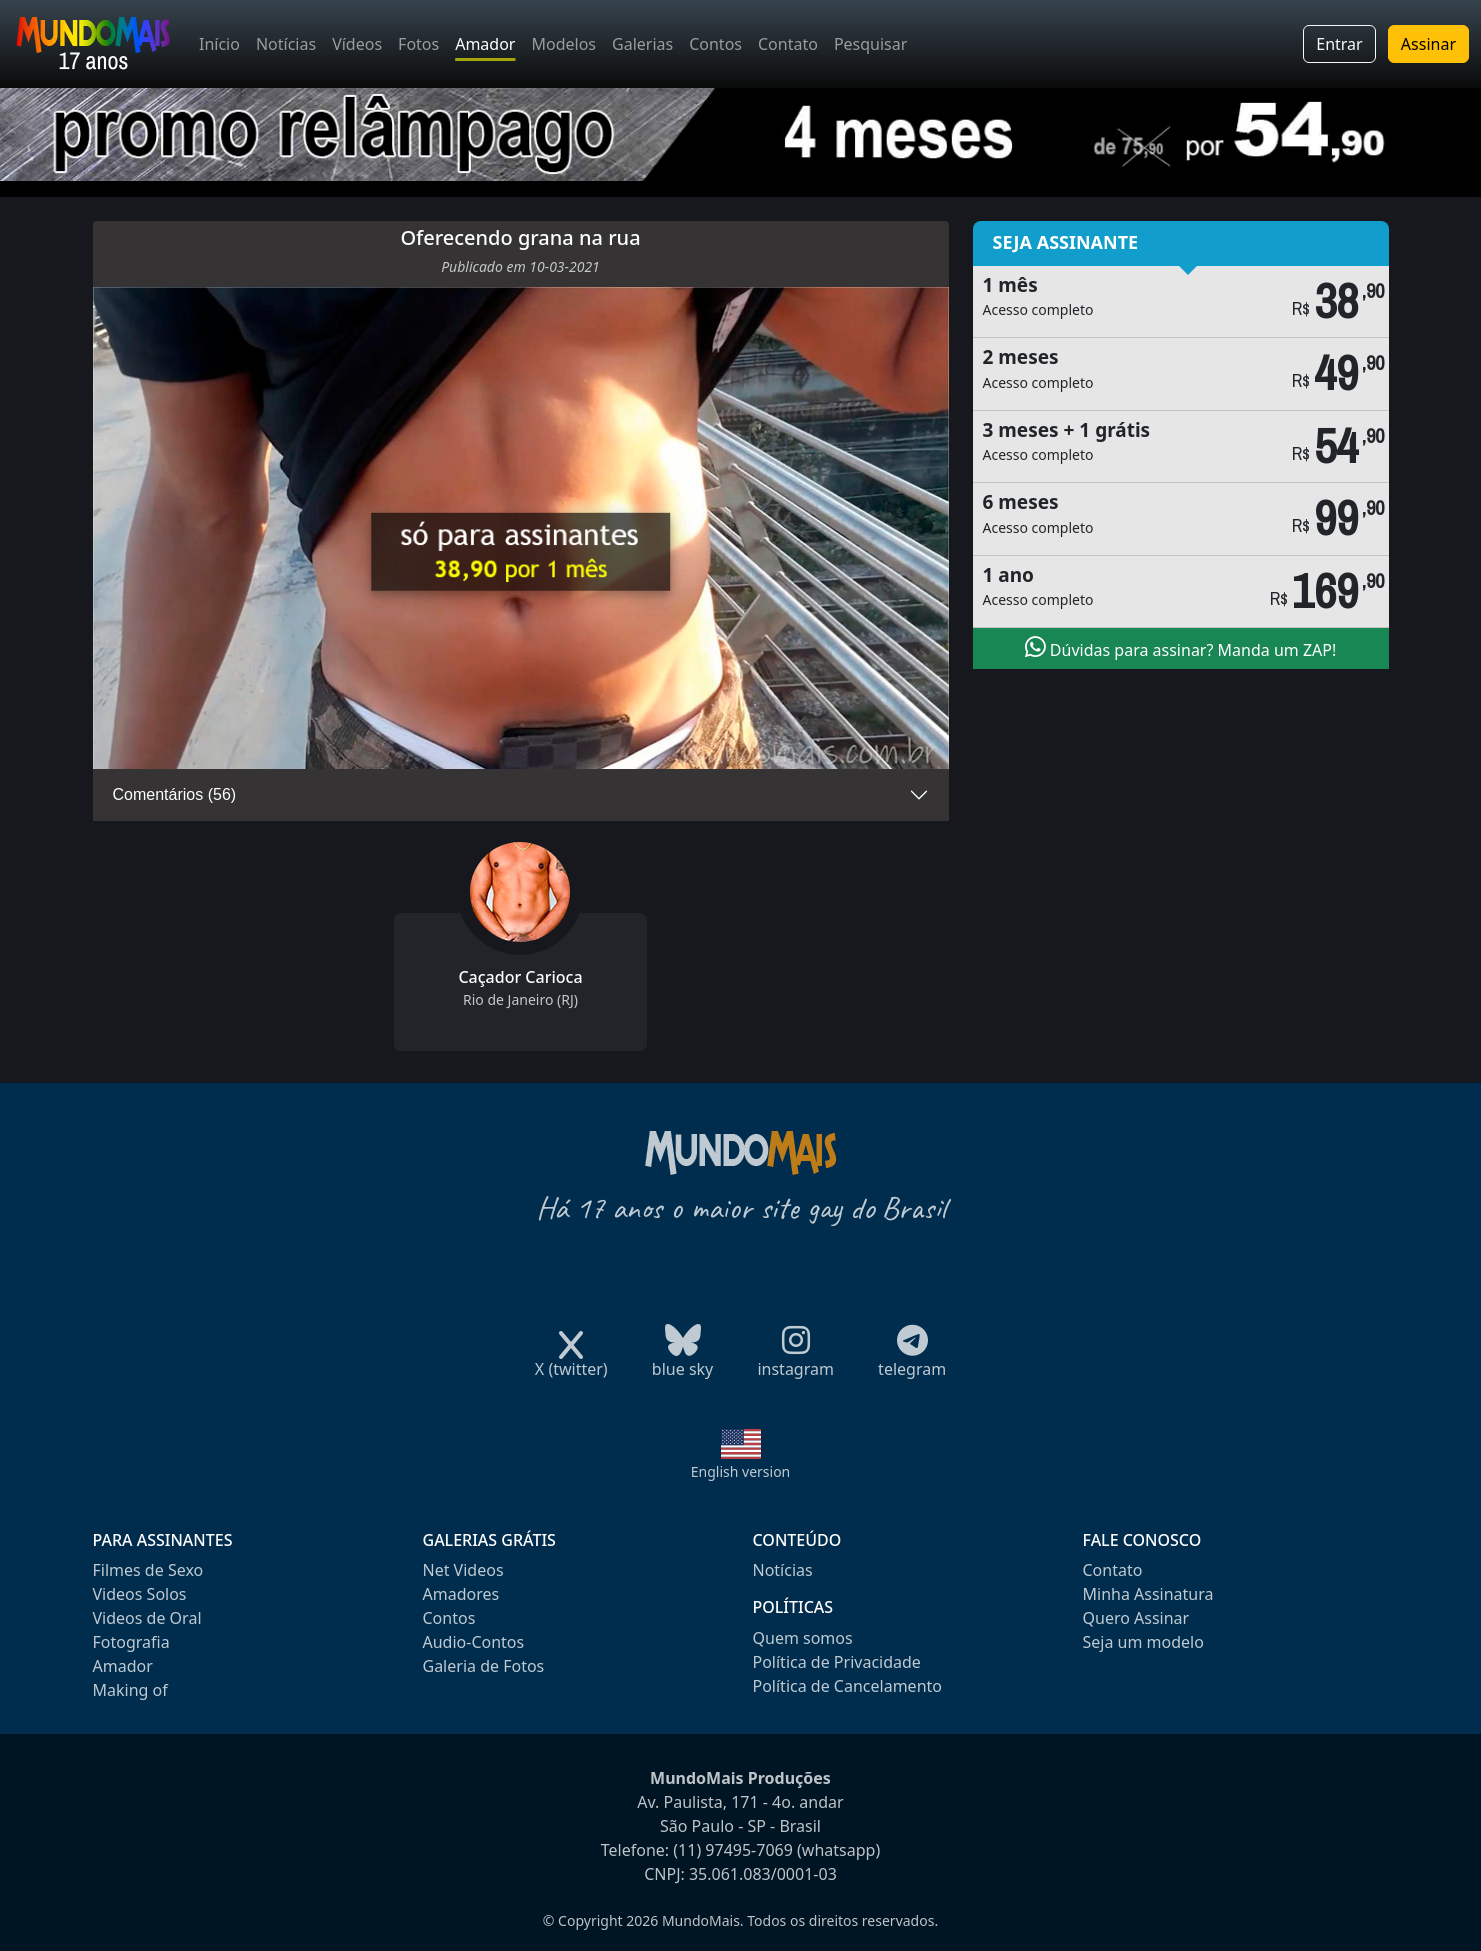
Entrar (1339, 44)
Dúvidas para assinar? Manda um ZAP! (1181, 648)
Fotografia (131, 1642)
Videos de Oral (147, 1618)
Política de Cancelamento (847, 1686)
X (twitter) (571, 1362)
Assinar (1428, 44)
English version (741, 1471)
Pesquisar (870, 44)
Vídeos (357, 44)
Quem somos (803, 1638)
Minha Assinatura (1148, 1594)
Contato (788, 44)
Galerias (642, 44)
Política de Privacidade (837, 1662)
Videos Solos (140, 1594)
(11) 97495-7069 (733, 1850)
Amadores (461, 1594)
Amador (485, 44)
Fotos (418, 44)
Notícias (286, 44)
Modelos (563, 44)
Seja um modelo (1143, 1642)
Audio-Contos (474, 1642)
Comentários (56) (175, 794)
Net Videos (463, 1570)
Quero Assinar (1136, 1618)
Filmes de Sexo (148, 1570)
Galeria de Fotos (484, 1666)
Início (219, 44)
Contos (715, 44)
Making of (130, 1690)
